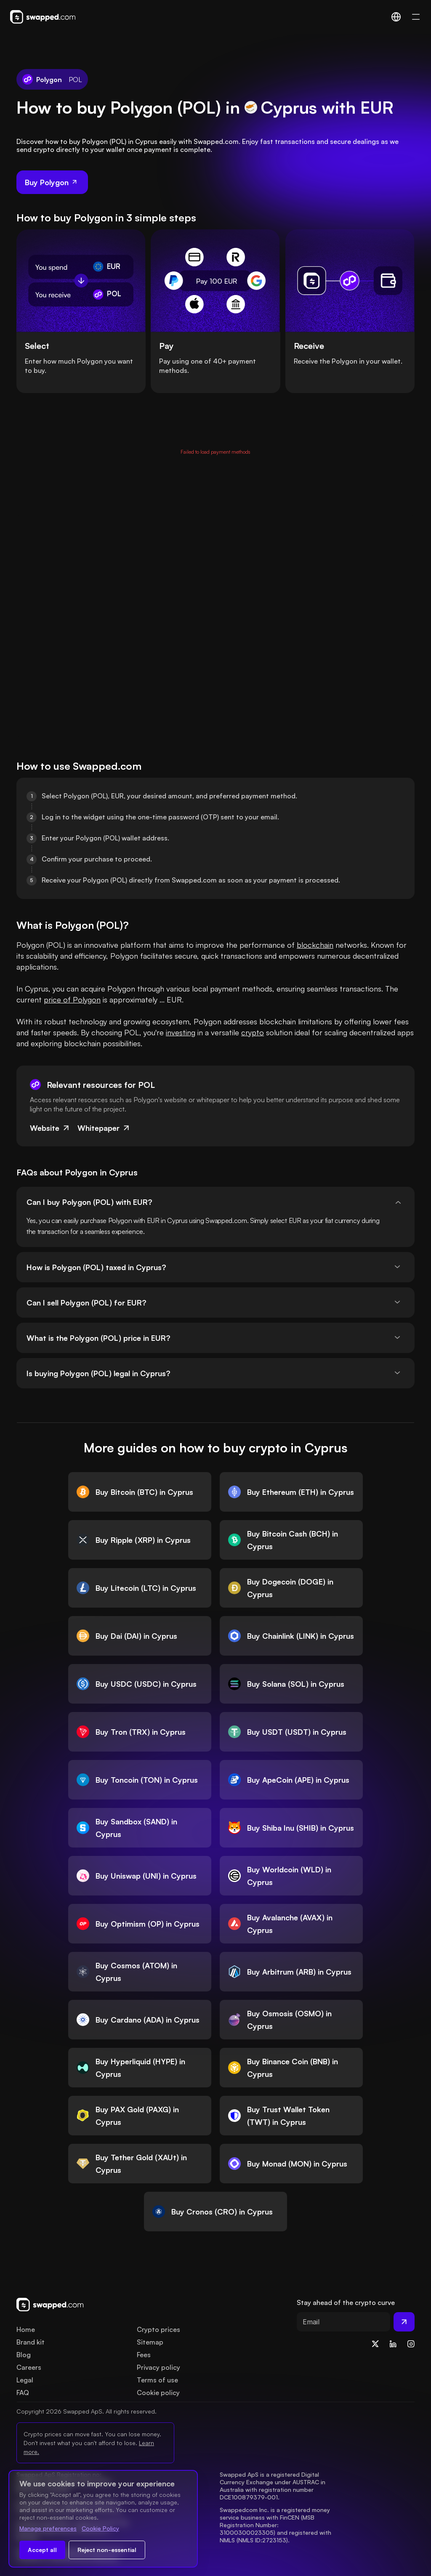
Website (50, 1127)
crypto (252, 1032)
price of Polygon (72, 999)
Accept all (42, 2549)
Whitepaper (104, 1127)
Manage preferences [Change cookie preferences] (48, 2528)
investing (180, 1032)
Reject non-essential (106, 2549)
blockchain (315, 944)
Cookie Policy (100, 2528)
